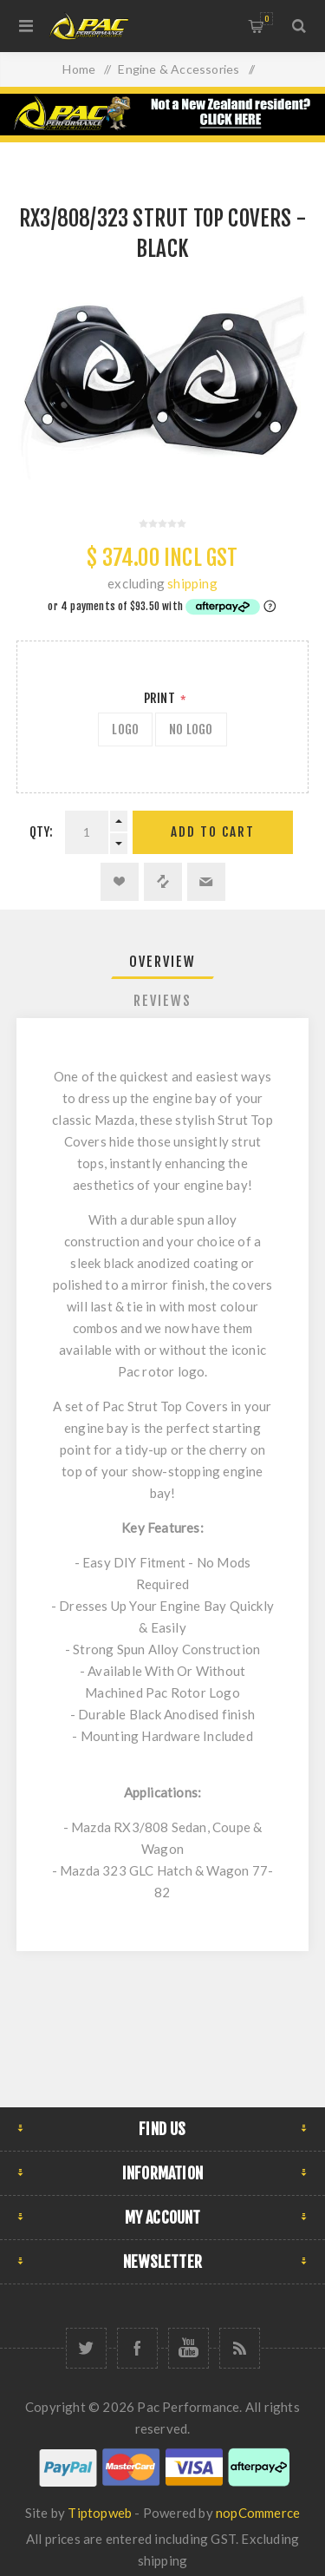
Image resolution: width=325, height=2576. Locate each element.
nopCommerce (258, 2512)
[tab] (162, 961)
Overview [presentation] (162, 961)
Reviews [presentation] (162, 1000)
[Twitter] (86, 2348)
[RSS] (239, 2348)
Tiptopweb (100, 2512)
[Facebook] (137, 2348)
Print (161, 698)
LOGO (125, 729)
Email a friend (206, 882)
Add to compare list (163, 882)
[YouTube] (188, 2348)
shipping (192, 583)
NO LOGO (190, 729)
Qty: (41, 832)
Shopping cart (266, 18)
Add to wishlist (120, 882)
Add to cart (213, 832)
